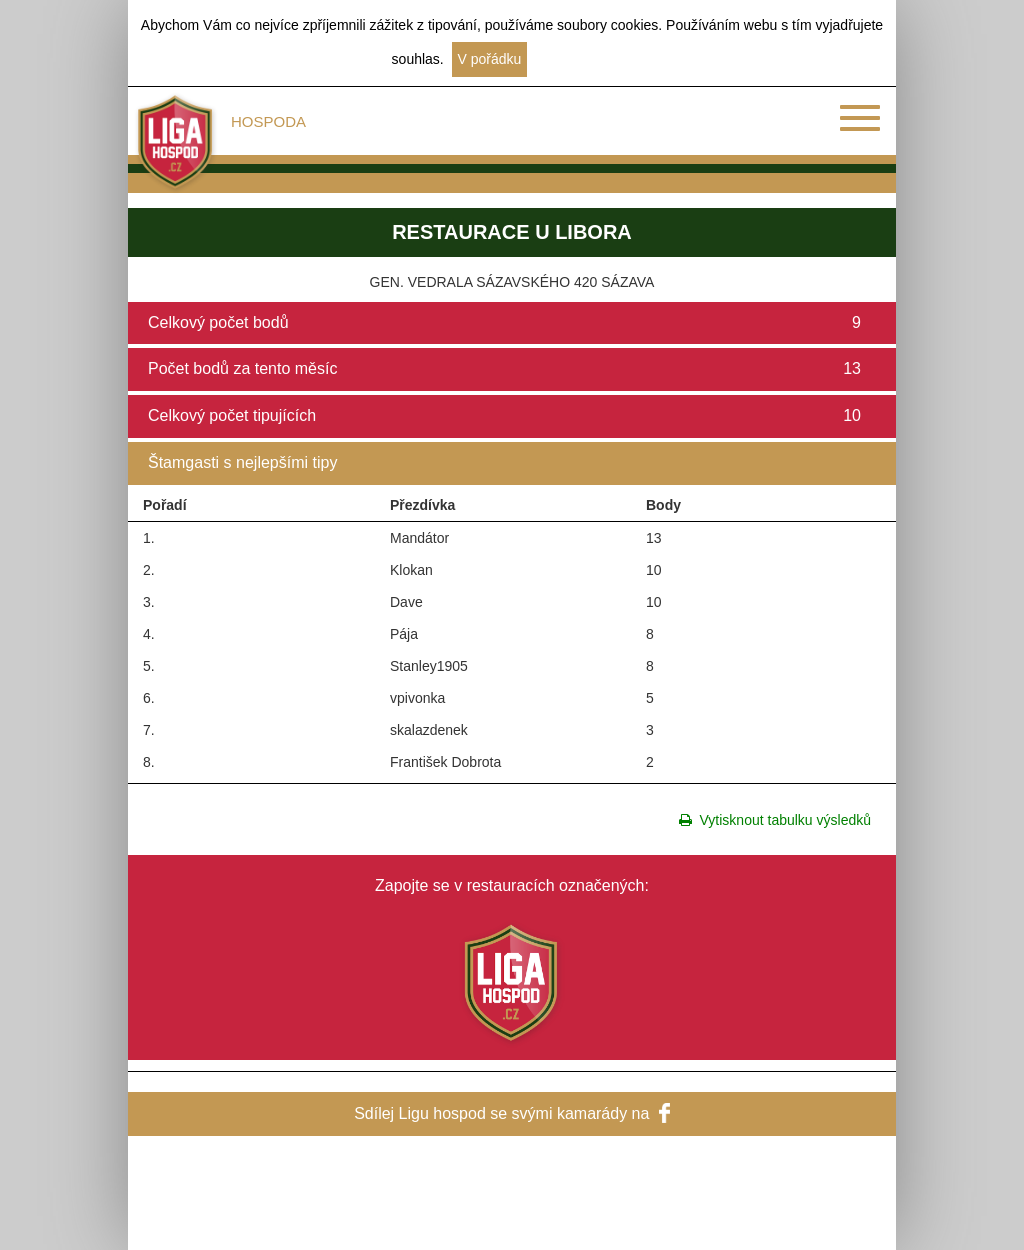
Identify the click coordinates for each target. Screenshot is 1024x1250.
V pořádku (490, 59)
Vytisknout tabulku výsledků (775, 820)
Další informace (583, 59)
